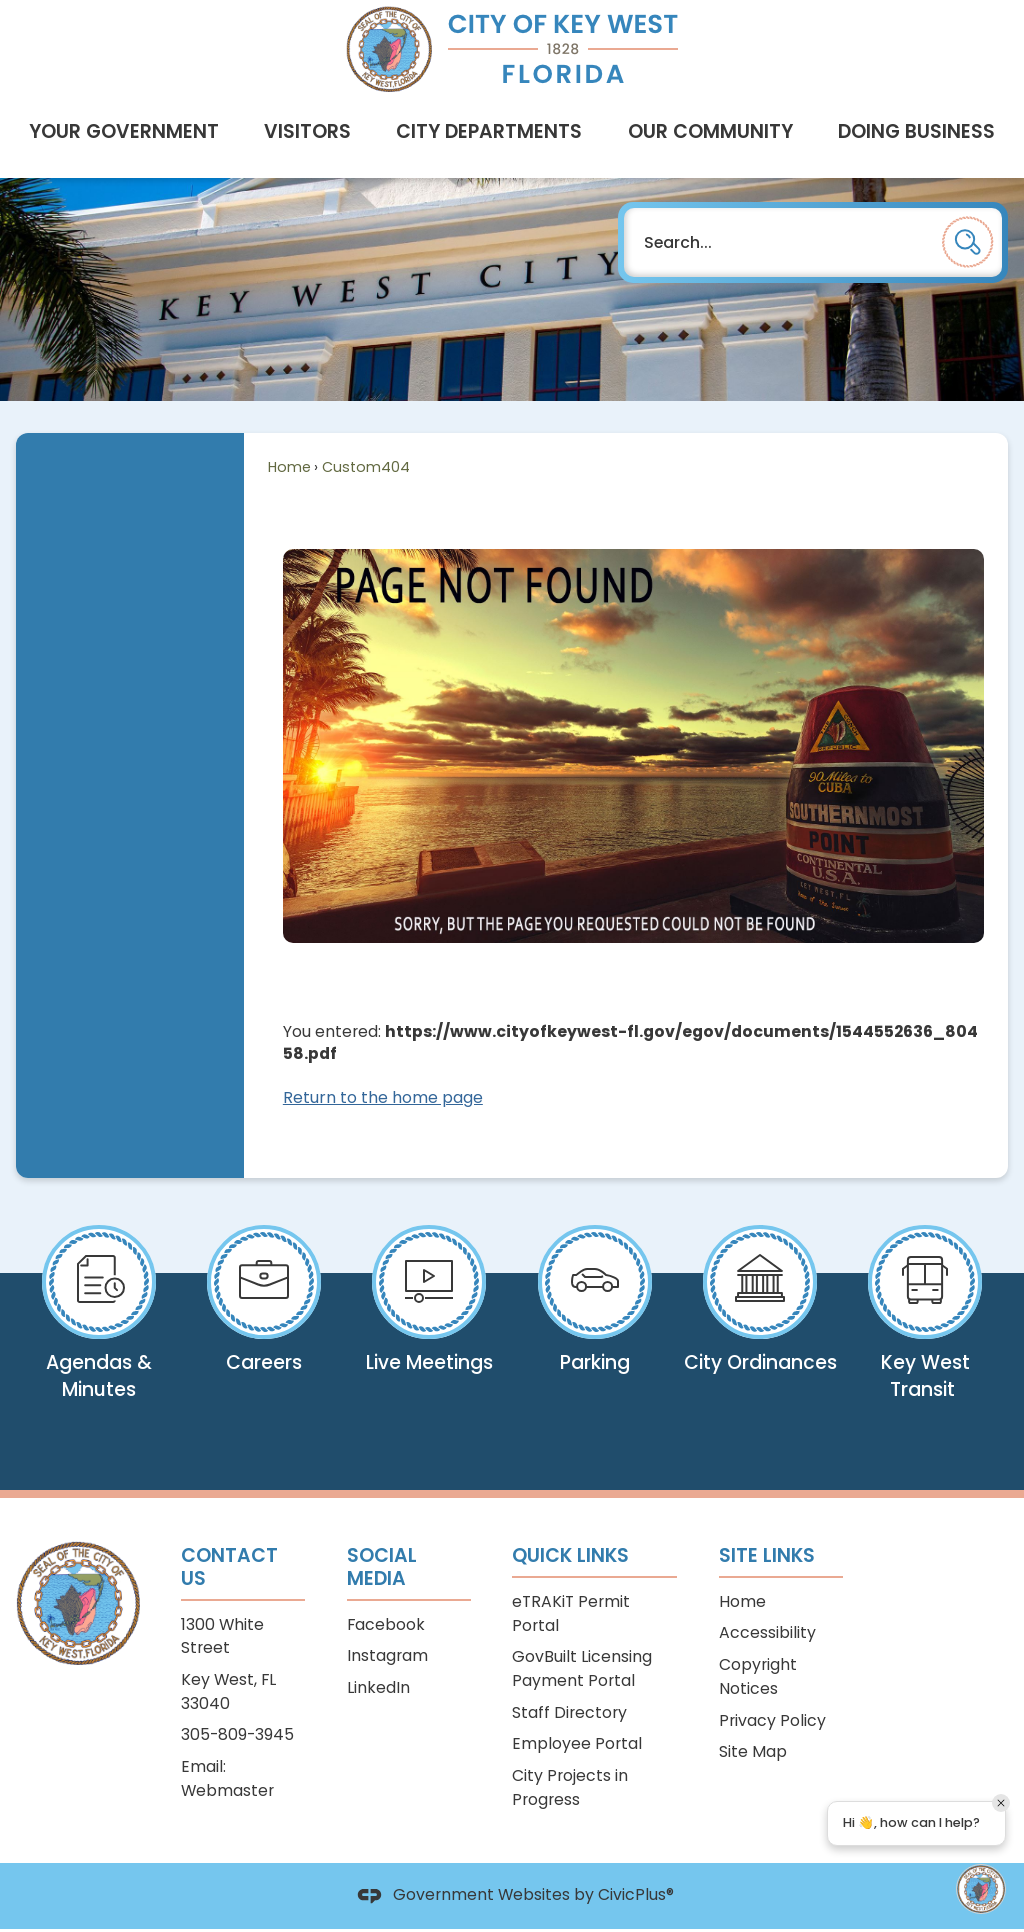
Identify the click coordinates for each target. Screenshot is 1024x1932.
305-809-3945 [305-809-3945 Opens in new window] (237, 1734)
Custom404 (366, 467)
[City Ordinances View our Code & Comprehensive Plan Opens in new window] (759, 1322)
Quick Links (570, 1555)
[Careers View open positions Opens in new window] (263, 1313)
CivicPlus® (636, 1894)
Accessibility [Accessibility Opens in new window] (767, 1632)
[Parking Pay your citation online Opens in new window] (594, 1322)
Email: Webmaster (227, 1778)
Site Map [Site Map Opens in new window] (753, 1751)
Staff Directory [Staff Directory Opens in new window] (569, 1712)
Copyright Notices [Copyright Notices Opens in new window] (758, 1676)
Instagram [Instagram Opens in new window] (387, 1655)
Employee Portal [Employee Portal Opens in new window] (577, 1743)
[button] (968, 242)
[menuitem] (123, 132)
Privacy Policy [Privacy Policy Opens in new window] (772, 1720)
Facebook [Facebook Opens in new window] (386, 1624)
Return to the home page (383, 1097)
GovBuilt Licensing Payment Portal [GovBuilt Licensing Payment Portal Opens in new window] (582, 1668)
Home (289, 467)
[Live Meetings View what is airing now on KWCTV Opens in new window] (429, 1322)
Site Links (767, 1555)
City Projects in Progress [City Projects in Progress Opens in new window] (570, 1787)
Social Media (382, 1567)
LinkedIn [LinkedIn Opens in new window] (378, 1687)
